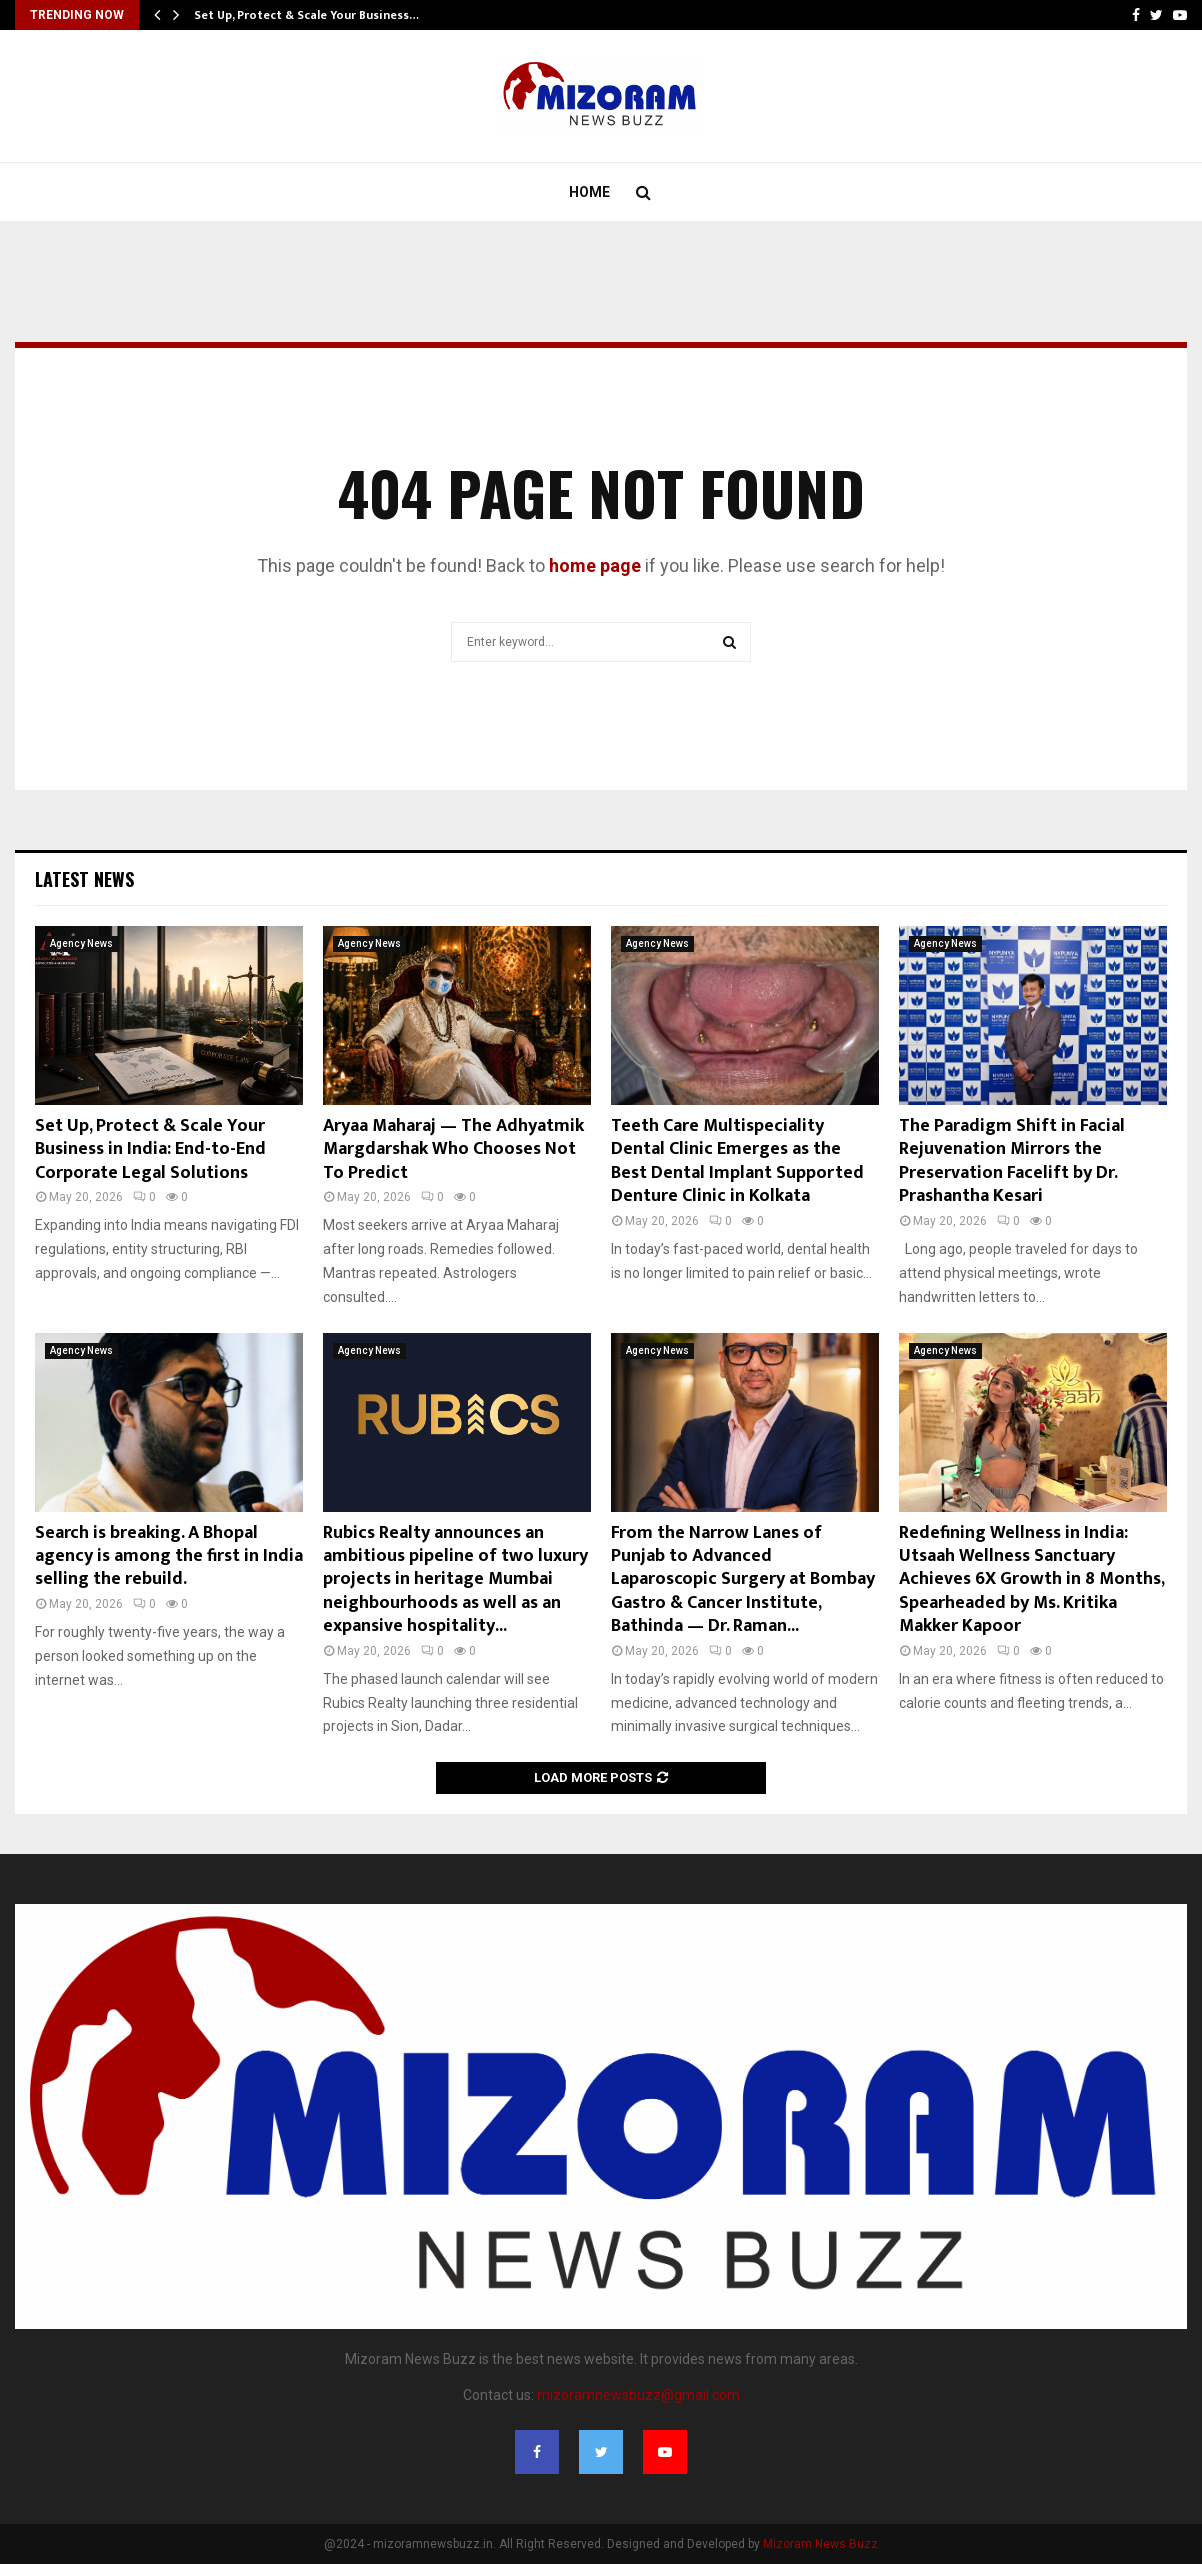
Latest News (84, 879)
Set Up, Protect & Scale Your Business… (306, 15)
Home (589, 192)
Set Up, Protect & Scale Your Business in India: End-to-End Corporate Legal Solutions (150, 1149)
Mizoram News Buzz (820, 2544)
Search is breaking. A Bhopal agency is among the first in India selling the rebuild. (169, 1556)
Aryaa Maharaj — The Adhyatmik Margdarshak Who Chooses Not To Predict (453, 1149)
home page (595, 565)
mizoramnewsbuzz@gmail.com (638, 2395)
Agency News (81, 943)
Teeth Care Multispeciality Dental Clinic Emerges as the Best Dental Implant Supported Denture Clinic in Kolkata (737, 1161)
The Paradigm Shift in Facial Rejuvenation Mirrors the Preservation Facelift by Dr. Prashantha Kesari (1012, 1161)
